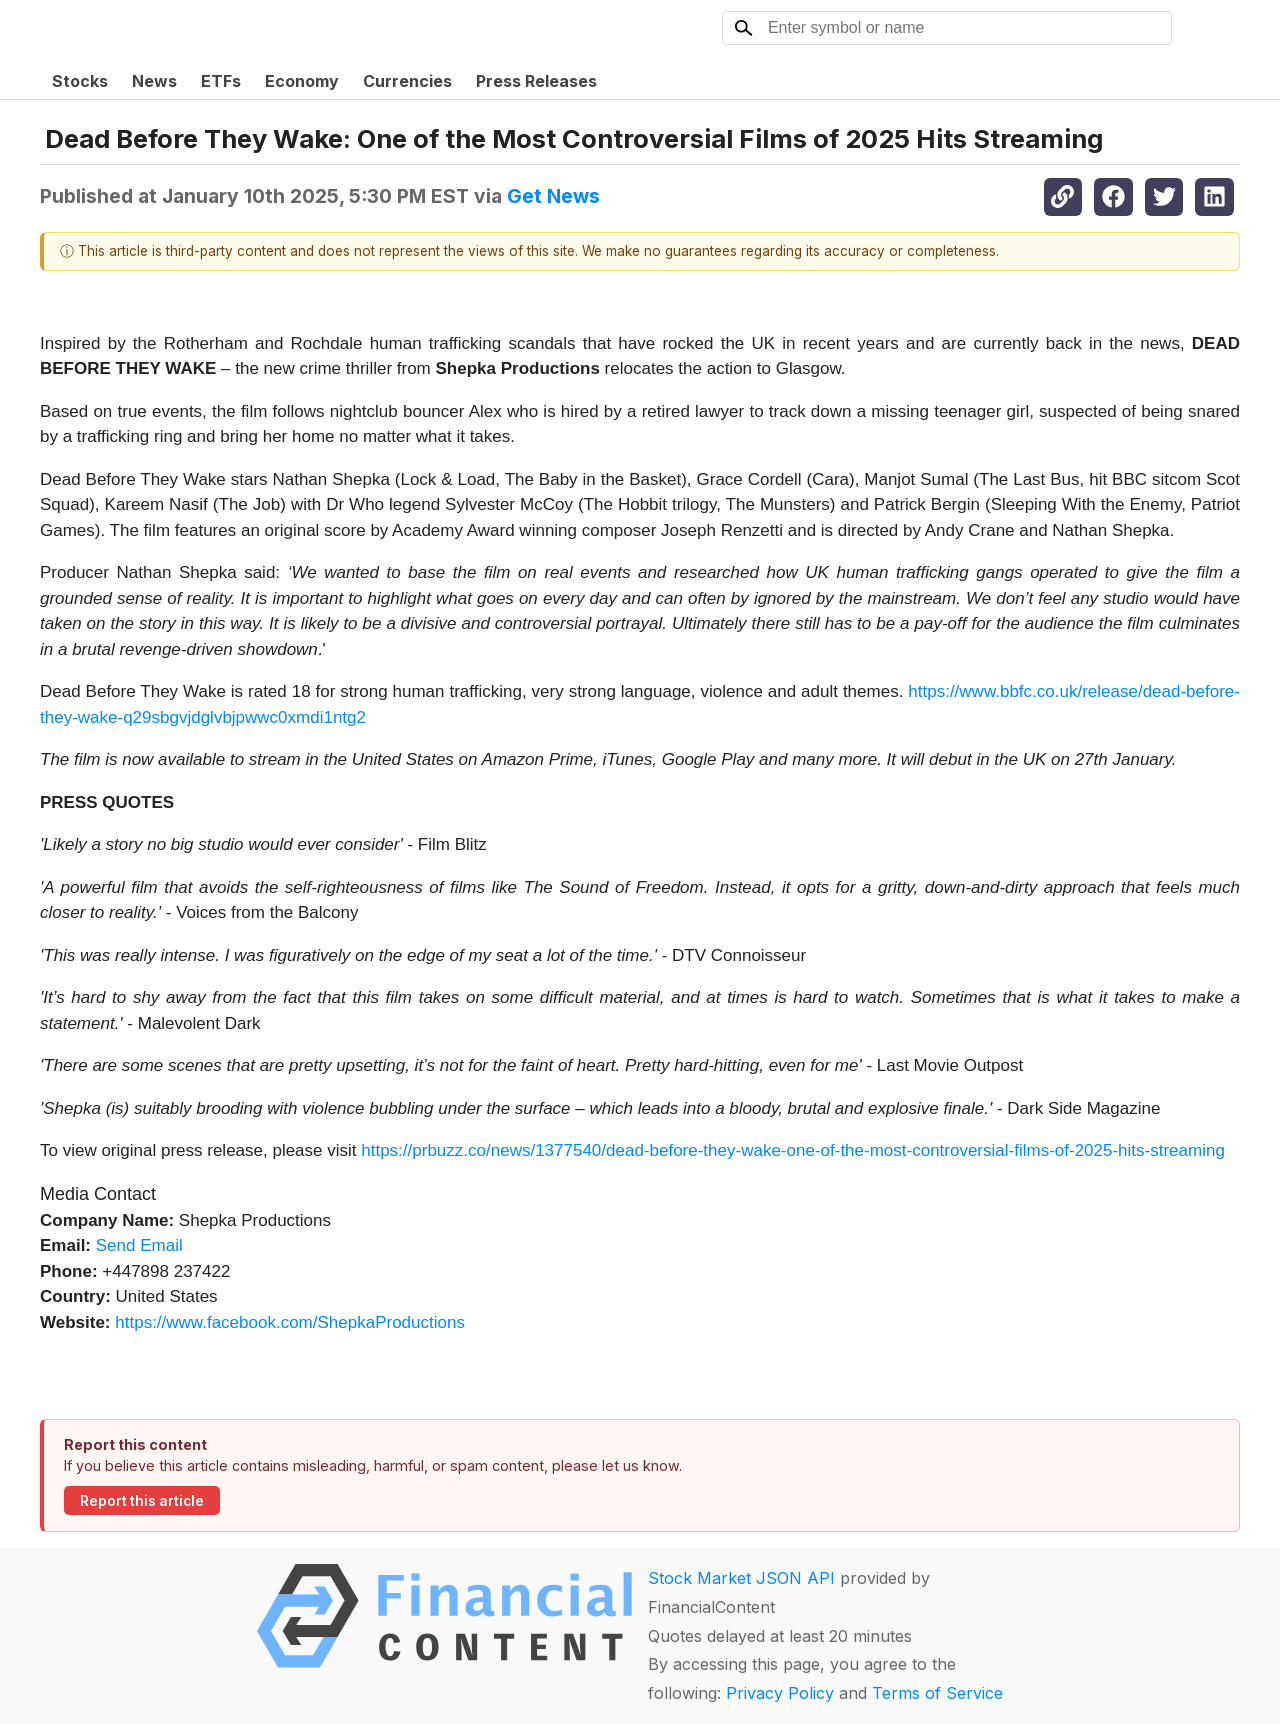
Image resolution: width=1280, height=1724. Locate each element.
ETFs (221, 81)
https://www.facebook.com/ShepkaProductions (290, 1322)
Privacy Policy (780, 1693)
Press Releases (536, 81)
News (154, 81)
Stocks (80, 81)
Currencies (407, 81)
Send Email (139, 1245)
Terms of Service (937, 1693)
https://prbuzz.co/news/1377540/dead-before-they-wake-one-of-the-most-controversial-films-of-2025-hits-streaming (793, 1150)
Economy (302, 81)
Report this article (142, 1501)
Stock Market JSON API (741, 1578)
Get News (553, 196)
